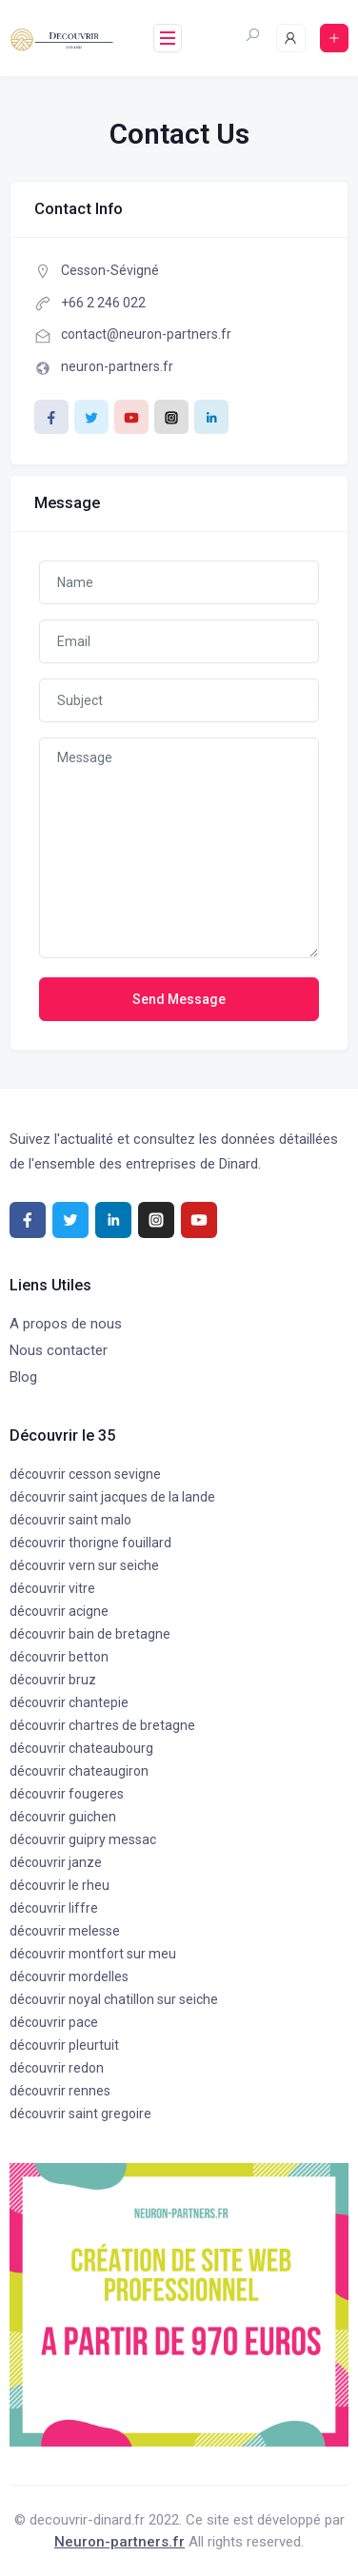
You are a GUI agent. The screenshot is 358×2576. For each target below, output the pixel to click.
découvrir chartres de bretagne (102, 1725)
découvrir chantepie (69, 1702)
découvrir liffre (54, 1908)
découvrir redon (57, 2067)
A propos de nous (66, 1323)
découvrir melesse (65, 1930)
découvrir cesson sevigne (85, 1474)
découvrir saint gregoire (80, 2113)
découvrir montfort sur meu (93, 1953)
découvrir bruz (53, 1679)
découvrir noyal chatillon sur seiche (114, 1999)
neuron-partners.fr (117, 366)
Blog (23, 1377)
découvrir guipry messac (83, 1839)
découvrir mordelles (69, 1976)
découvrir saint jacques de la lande (112, 1496)
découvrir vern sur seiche (84, 1565)
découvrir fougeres (67, 1793)
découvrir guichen (63, 1816)
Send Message (179, 999)
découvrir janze (56, 1862)
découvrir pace (54, 2022)
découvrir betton (59, 1656)
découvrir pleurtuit (64, 2045)
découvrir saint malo (70, 1519)
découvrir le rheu (59, 1885)
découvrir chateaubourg (81, 1748)
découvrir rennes (60, 2090)
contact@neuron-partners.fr (146, 334)
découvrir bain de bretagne (90, 1634)
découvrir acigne (59, 1611)
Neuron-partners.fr (119, 2541)
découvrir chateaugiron (79, 1771)
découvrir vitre (52, 1588)
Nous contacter (59, 1350)
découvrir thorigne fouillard (90, 1542)
